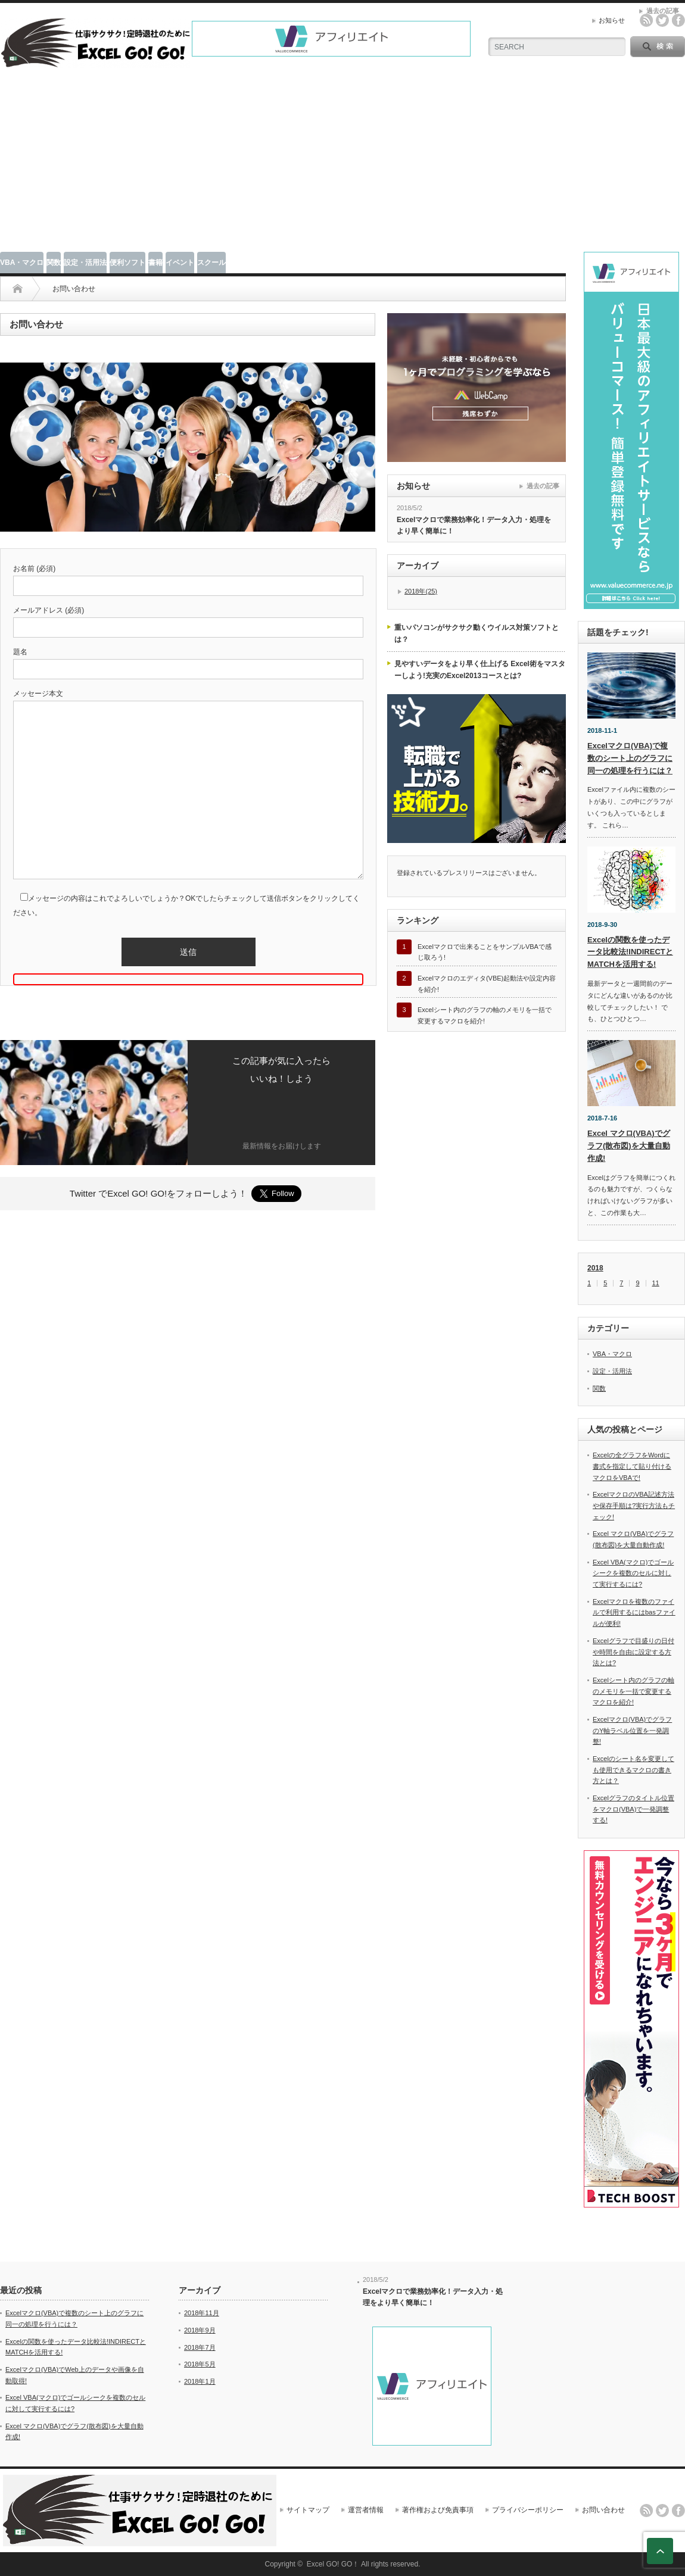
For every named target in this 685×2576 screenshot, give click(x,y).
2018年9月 (200, 2330)
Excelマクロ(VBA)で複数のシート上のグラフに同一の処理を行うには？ (629, 758)
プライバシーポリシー (527, 2510)
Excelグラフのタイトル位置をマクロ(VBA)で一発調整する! (633, 1809)
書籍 (155, 262)
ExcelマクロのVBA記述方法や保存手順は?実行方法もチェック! (634, 1505)
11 (655, 1283)
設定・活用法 (85, 262)
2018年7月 (200, 2347)
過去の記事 (543, 485)
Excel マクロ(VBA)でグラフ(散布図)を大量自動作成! (628, 1146)
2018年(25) (420, 591)
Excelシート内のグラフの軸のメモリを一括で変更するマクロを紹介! (633, 1691)
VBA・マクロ (21, 262)
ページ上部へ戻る (660, 2551)
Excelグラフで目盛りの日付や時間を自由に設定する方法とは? (633, 1651)
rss (646, 20)
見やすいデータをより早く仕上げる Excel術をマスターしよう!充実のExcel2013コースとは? (479, 670)
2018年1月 (200, 2381)
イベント (180, 262)
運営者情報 (366, 2510)
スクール (211, 262)
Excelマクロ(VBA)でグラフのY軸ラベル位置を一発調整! (632, 1730)
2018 (595, 1268)
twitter (662, 20)
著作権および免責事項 (438, 2510)
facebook (678, 20)
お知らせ (612, 20)
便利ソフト (127, 262)
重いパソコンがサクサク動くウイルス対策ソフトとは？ (476, 633)
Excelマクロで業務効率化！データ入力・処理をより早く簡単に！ (474, 525)
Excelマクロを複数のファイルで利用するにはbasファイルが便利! (634, 1612)
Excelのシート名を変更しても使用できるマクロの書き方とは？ (633, 1769)
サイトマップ (308, 2510)
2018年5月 (200, 2364)
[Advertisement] (342, 162)
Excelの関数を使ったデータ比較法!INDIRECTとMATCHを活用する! (630, 952)
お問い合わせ (603, 2510)
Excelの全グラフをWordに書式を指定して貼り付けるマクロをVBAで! (632, 1466)
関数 (53, 262)
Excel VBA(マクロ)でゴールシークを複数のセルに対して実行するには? (633, 1573)
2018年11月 (201, 2312)
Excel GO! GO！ (333, 2564)
